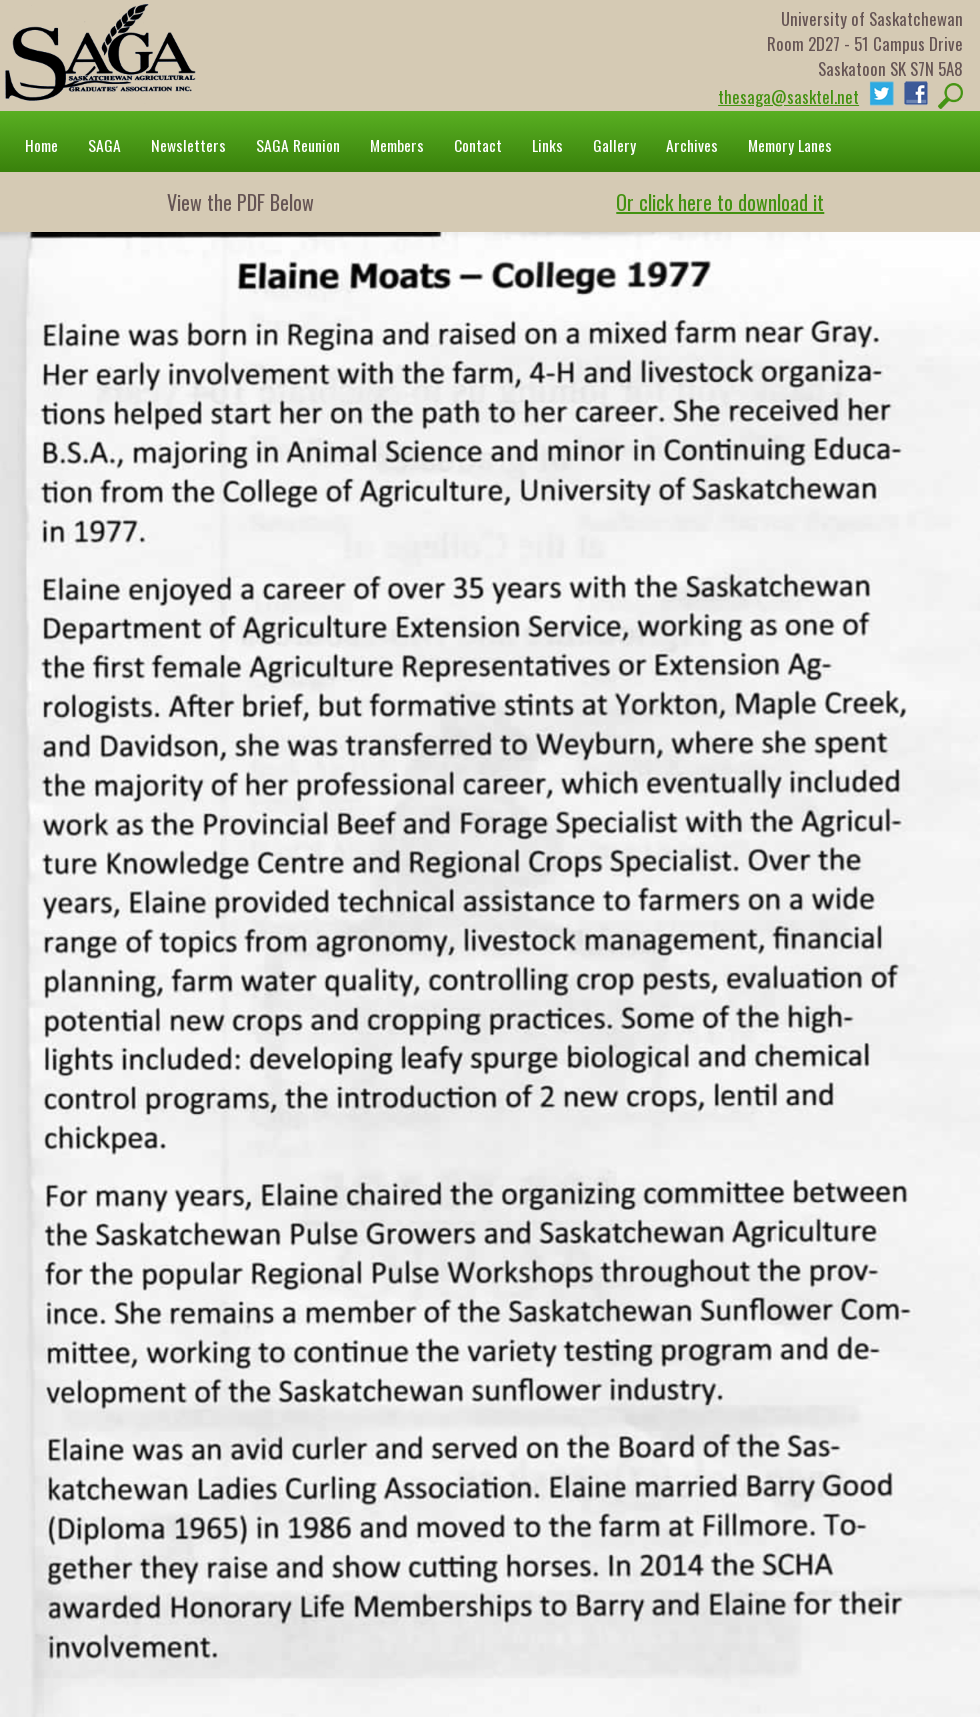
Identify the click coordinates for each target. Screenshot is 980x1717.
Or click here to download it (720, 202)
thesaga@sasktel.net (788, 96)
